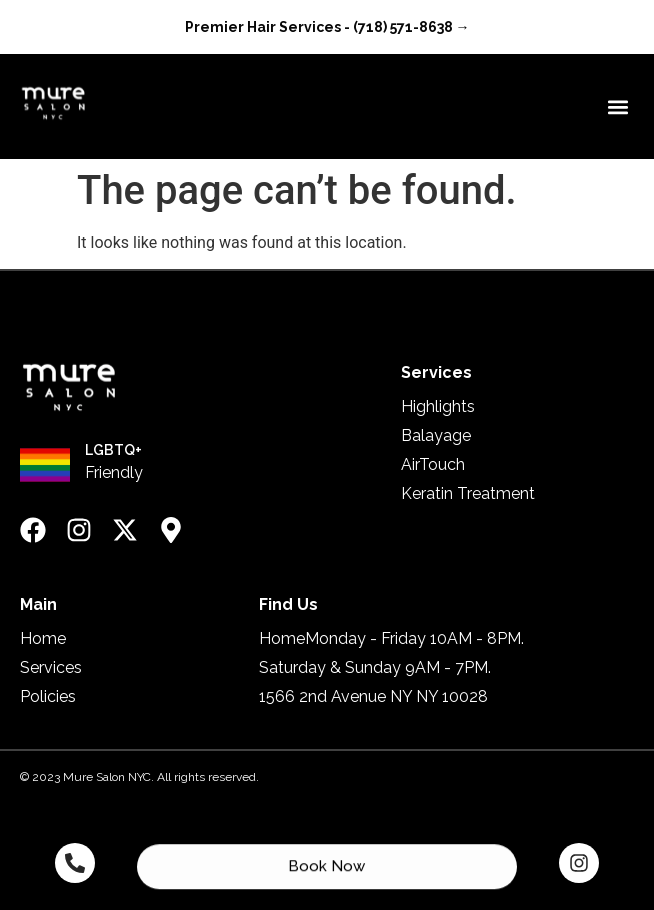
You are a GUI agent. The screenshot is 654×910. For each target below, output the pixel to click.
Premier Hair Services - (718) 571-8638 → (327, 27)
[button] (617, 106)
